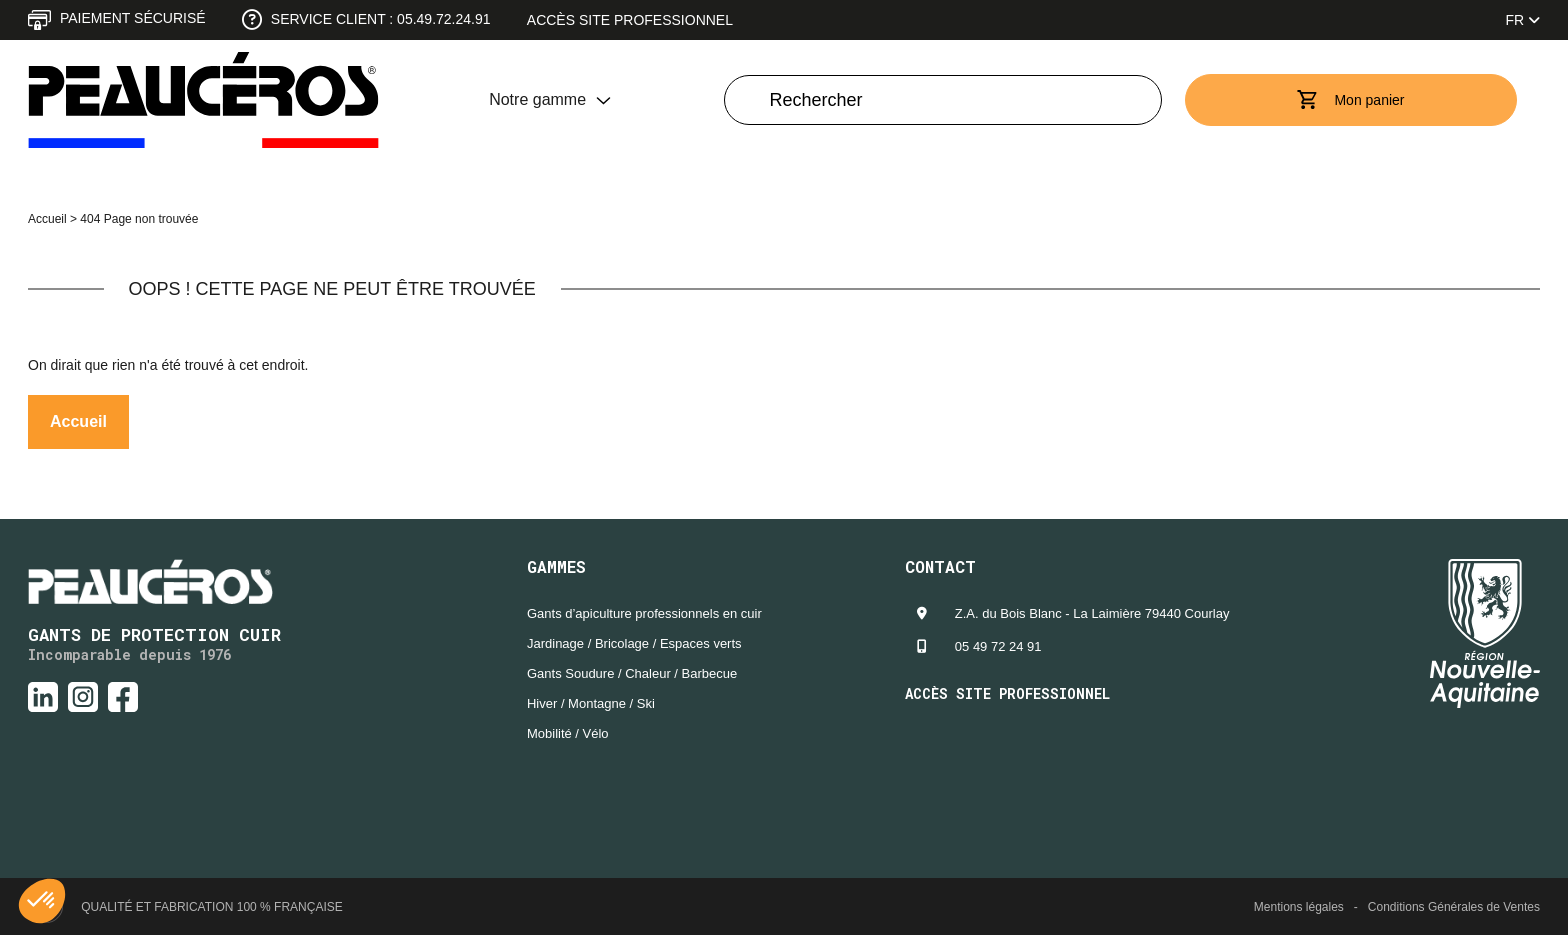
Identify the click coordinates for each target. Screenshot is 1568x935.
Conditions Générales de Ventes (1454, 907)
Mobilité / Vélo (568, 733)
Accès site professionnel (630, 20)
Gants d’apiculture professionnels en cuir (644, 613)
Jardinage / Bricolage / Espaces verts (634, 643)
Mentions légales (1299, 907)
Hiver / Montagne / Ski (591, 703)
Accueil (47, 219)
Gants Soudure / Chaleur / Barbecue (632, 673)
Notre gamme (537, 99)
